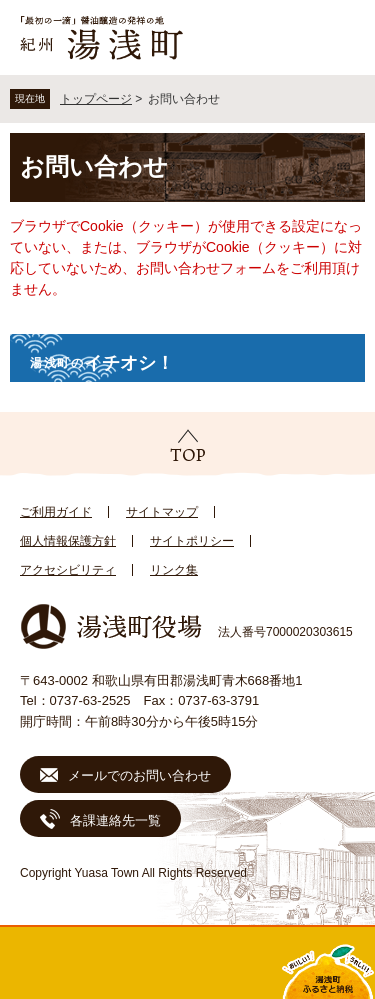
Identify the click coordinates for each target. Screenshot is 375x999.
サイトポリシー (192, 541)
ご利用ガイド (56, 512)
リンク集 (174, 570)
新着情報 (141, 963)
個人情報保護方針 (68, 541)
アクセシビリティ (68, 570)
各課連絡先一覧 (115, 820)
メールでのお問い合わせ (139, 775)
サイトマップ (162, 512)
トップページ (96, 99)
